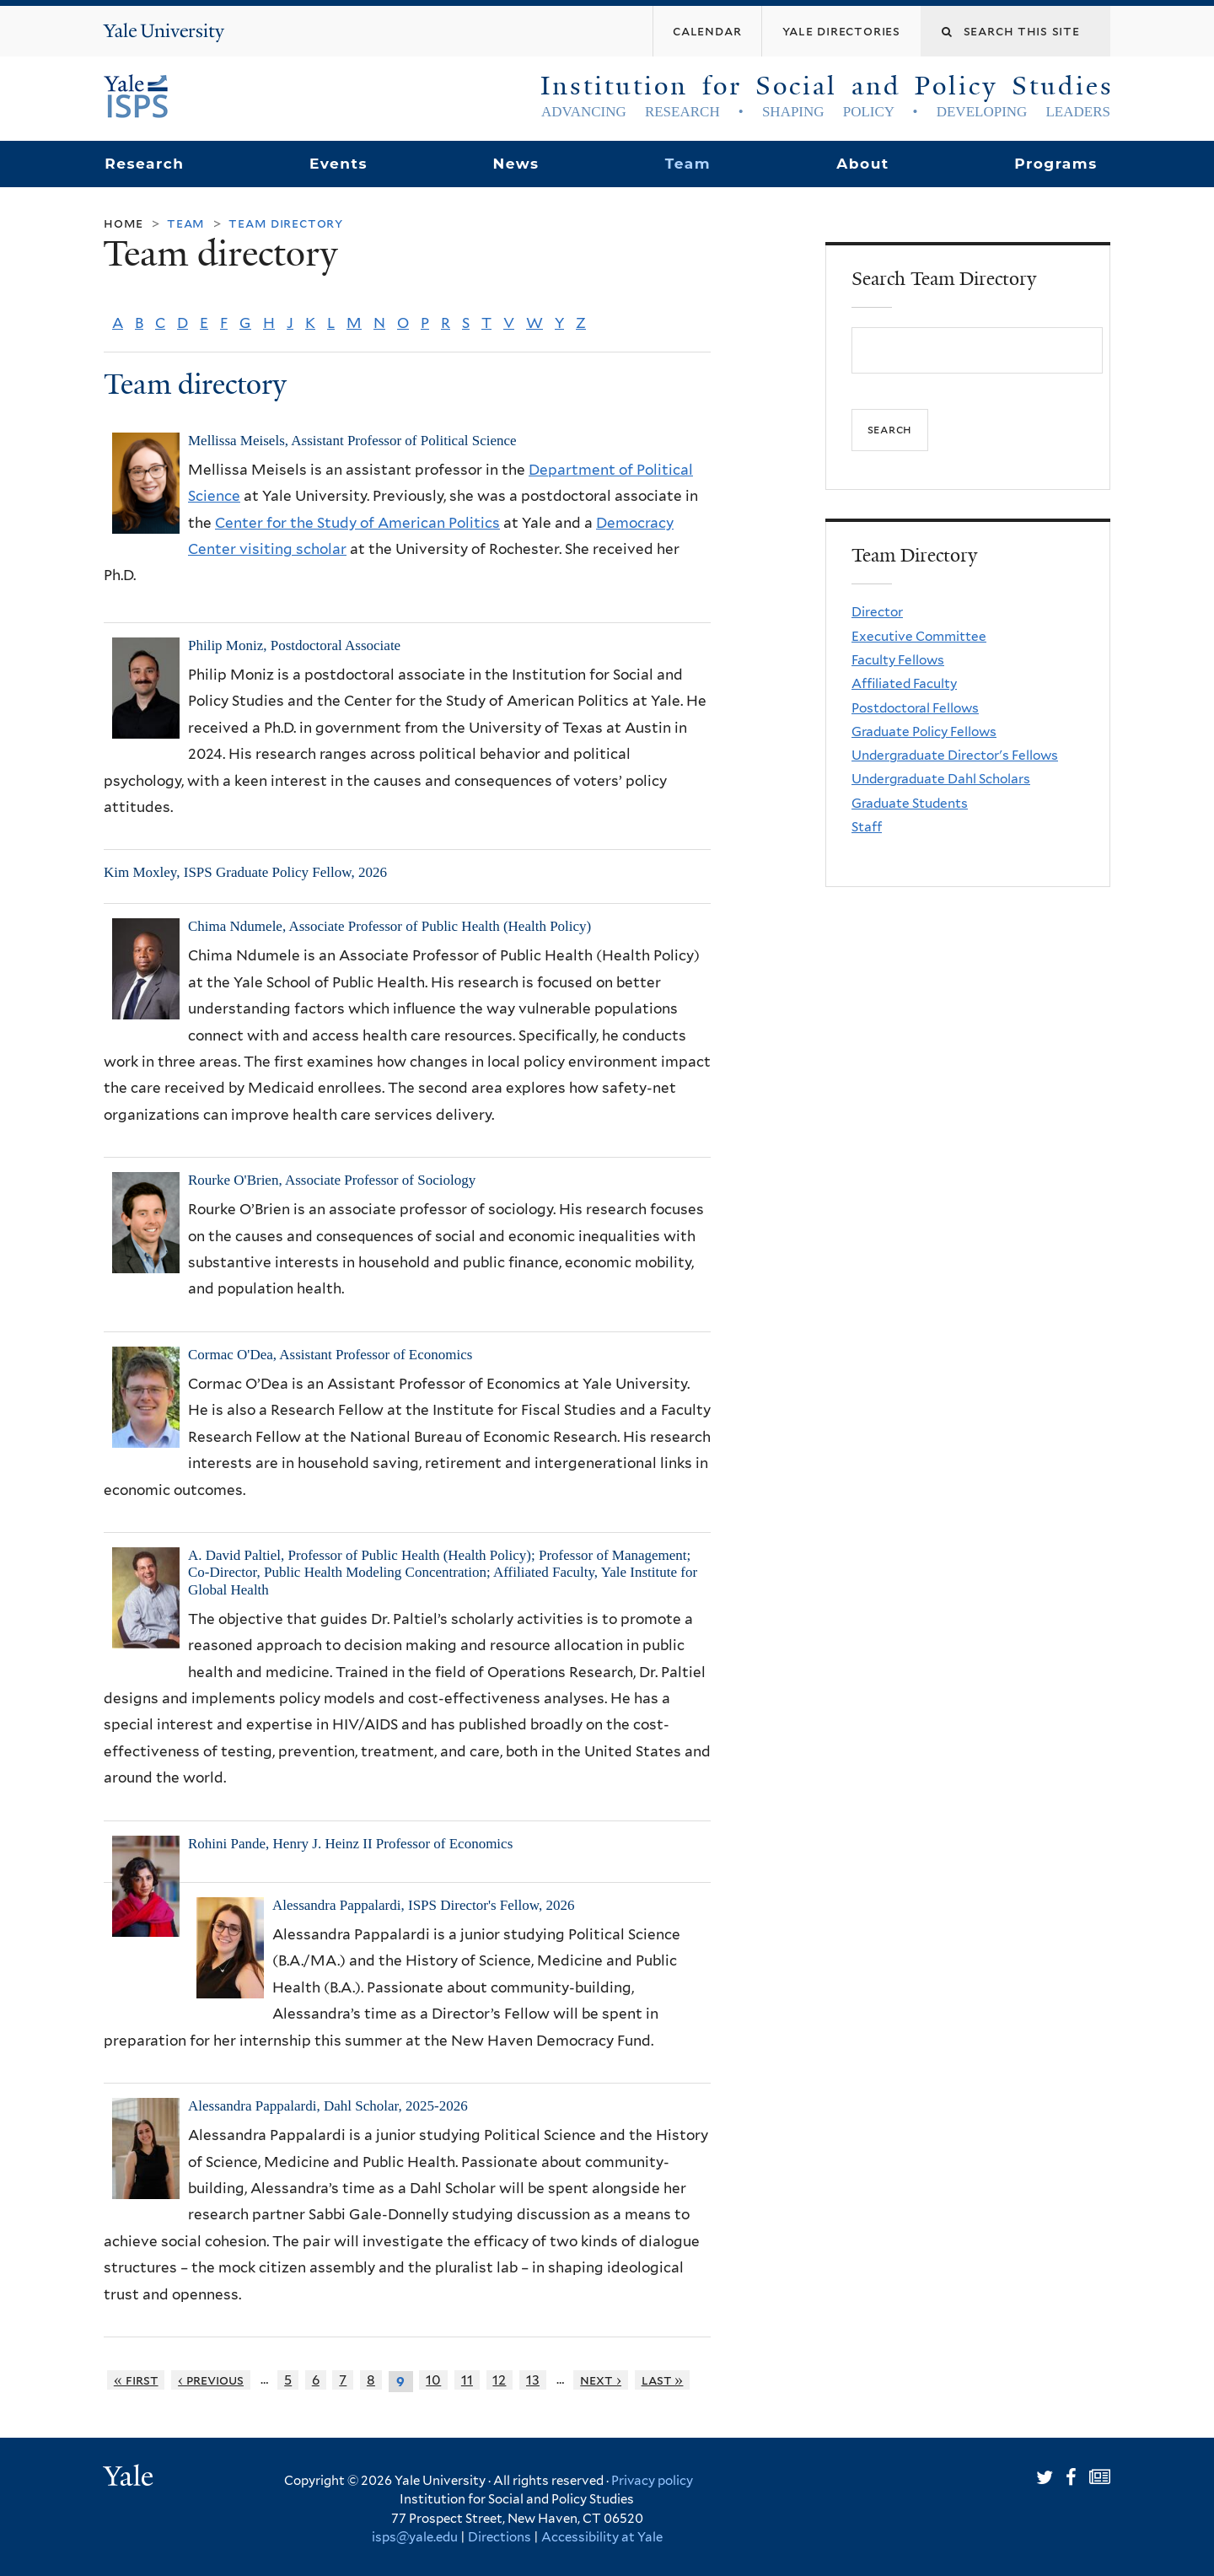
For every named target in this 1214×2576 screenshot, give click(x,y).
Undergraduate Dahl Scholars (940, 779)
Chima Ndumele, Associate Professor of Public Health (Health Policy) (389, 926)
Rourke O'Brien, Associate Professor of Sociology (331, 1180)
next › (600, 2380)
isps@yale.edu (415, 2537)
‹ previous (211, 2380)
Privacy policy (652, 2480)
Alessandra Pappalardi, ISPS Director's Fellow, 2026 (423, 1905)
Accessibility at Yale (602, 2537)
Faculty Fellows (897, 660)
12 (499, 2380)
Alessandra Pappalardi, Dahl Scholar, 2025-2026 (328, 2106)
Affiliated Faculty (904, 683)
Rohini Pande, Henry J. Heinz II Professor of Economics (350, 1844)
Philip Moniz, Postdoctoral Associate (294, 645)
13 (533, 2380)
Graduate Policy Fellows (923, 731)
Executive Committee (918, 636)
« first (136, 2380)
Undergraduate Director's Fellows (954, 755)
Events (338, 163)
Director (877, 612)
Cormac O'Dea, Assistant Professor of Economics (330, 1355)
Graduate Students (909, 803)
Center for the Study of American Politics (357, 522)
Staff (866, 827)
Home (123, 223)
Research (144, 163)
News (515, 163)
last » (663, 2380)
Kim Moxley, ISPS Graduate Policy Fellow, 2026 (245, 872)
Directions (499, 2537)
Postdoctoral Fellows (915, 708)
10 (433, 2380)
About (862, 163)
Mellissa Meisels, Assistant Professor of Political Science (352, 441)
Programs (1056, 163)
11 (467, 2380)
